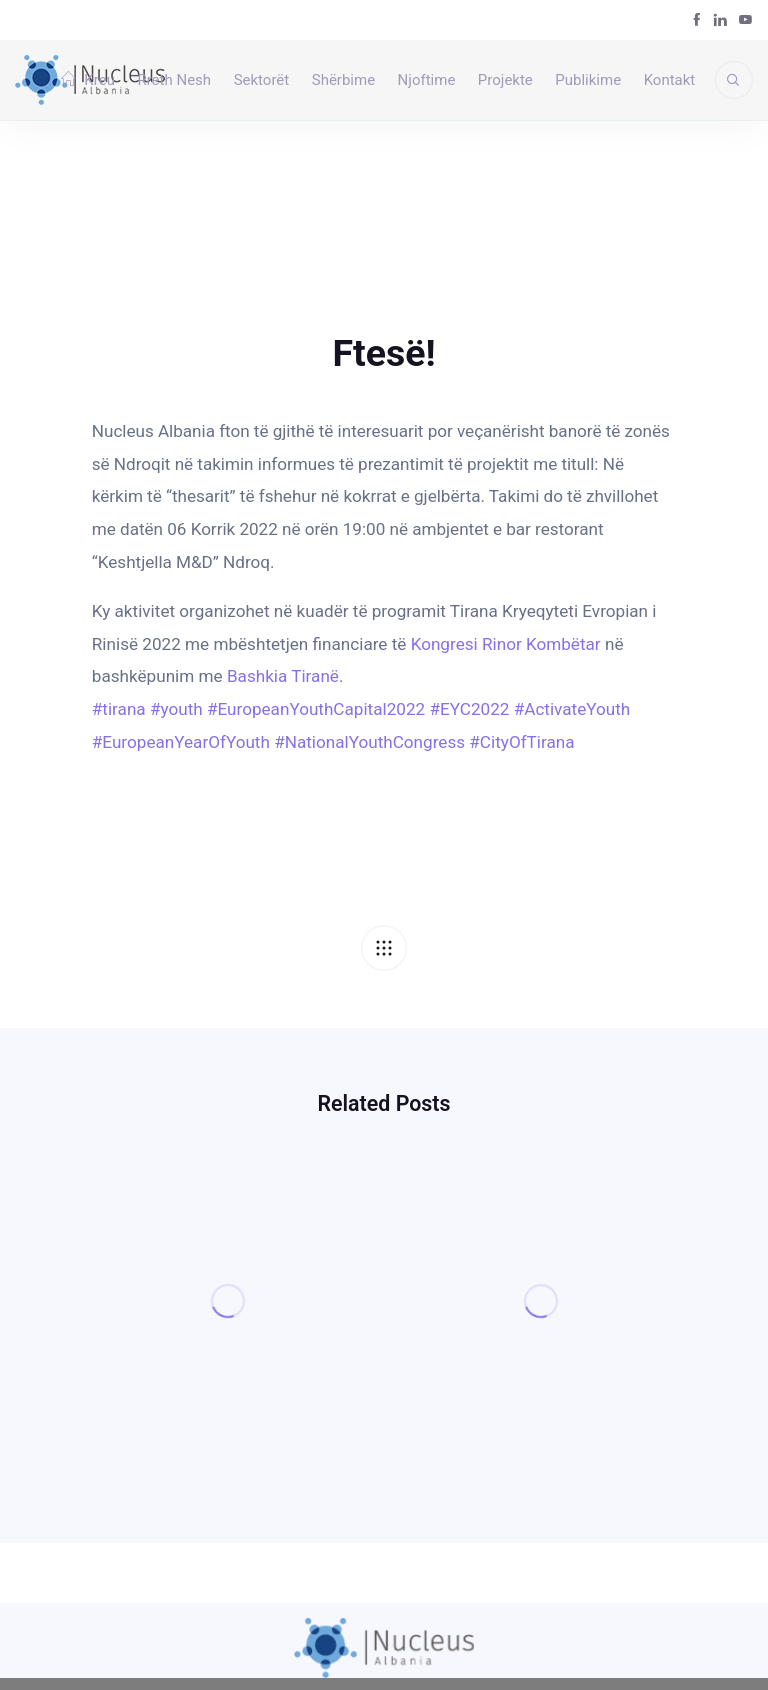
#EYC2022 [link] (469, 709)
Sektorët (262, 80)
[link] (506, 644)
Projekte (505, 80)
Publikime (588, 80)
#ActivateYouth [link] (572, 709)
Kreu (87, 80)
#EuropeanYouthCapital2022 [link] (316, 709)
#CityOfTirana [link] (521, 742)
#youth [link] (176, 709)
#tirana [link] (119, 709)
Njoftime (427, 80)
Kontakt (670, 80)
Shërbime (343, 80)
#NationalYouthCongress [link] (369, 742)
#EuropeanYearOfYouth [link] (181, 742)
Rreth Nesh (174, 80)
